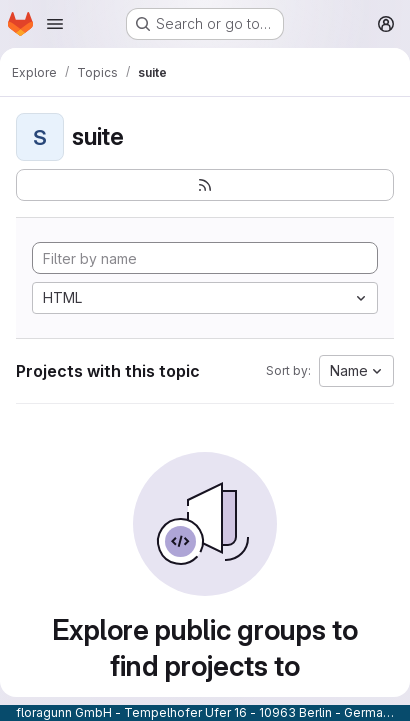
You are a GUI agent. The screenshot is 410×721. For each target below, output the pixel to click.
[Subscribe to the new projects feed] (205, 185)
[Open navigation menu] (55, 24)
